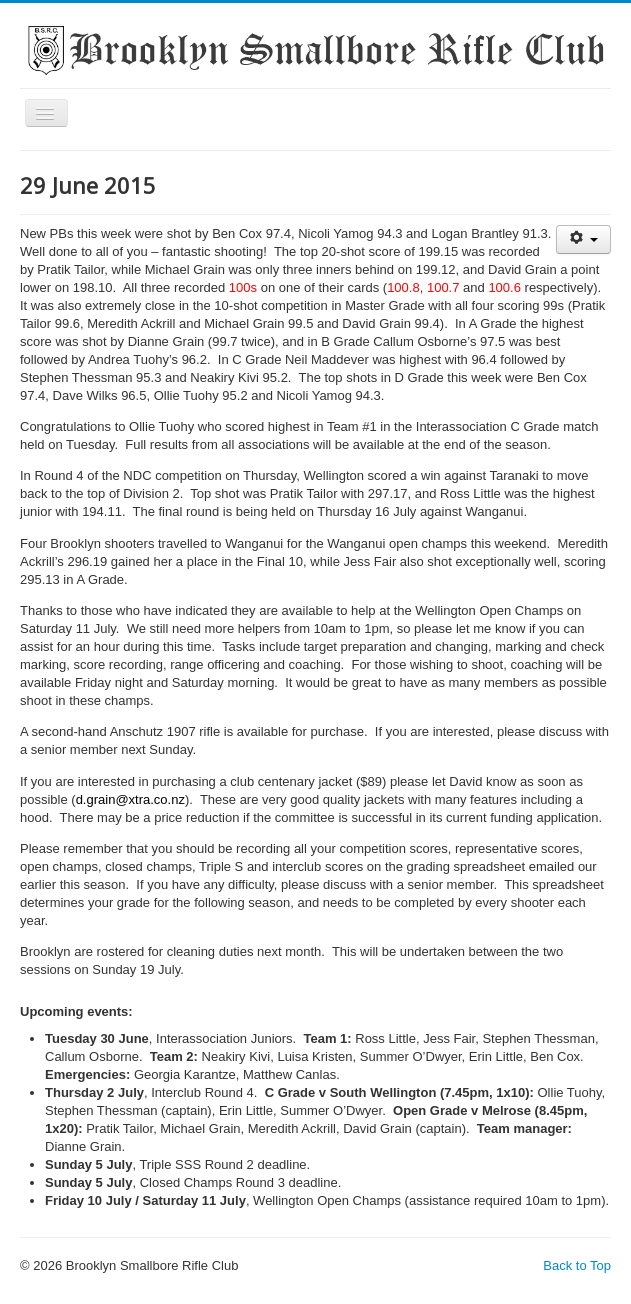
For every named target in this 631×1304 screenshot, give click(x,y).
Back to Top (577, 1265)
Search (20, 418)
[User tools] (583, 239)
